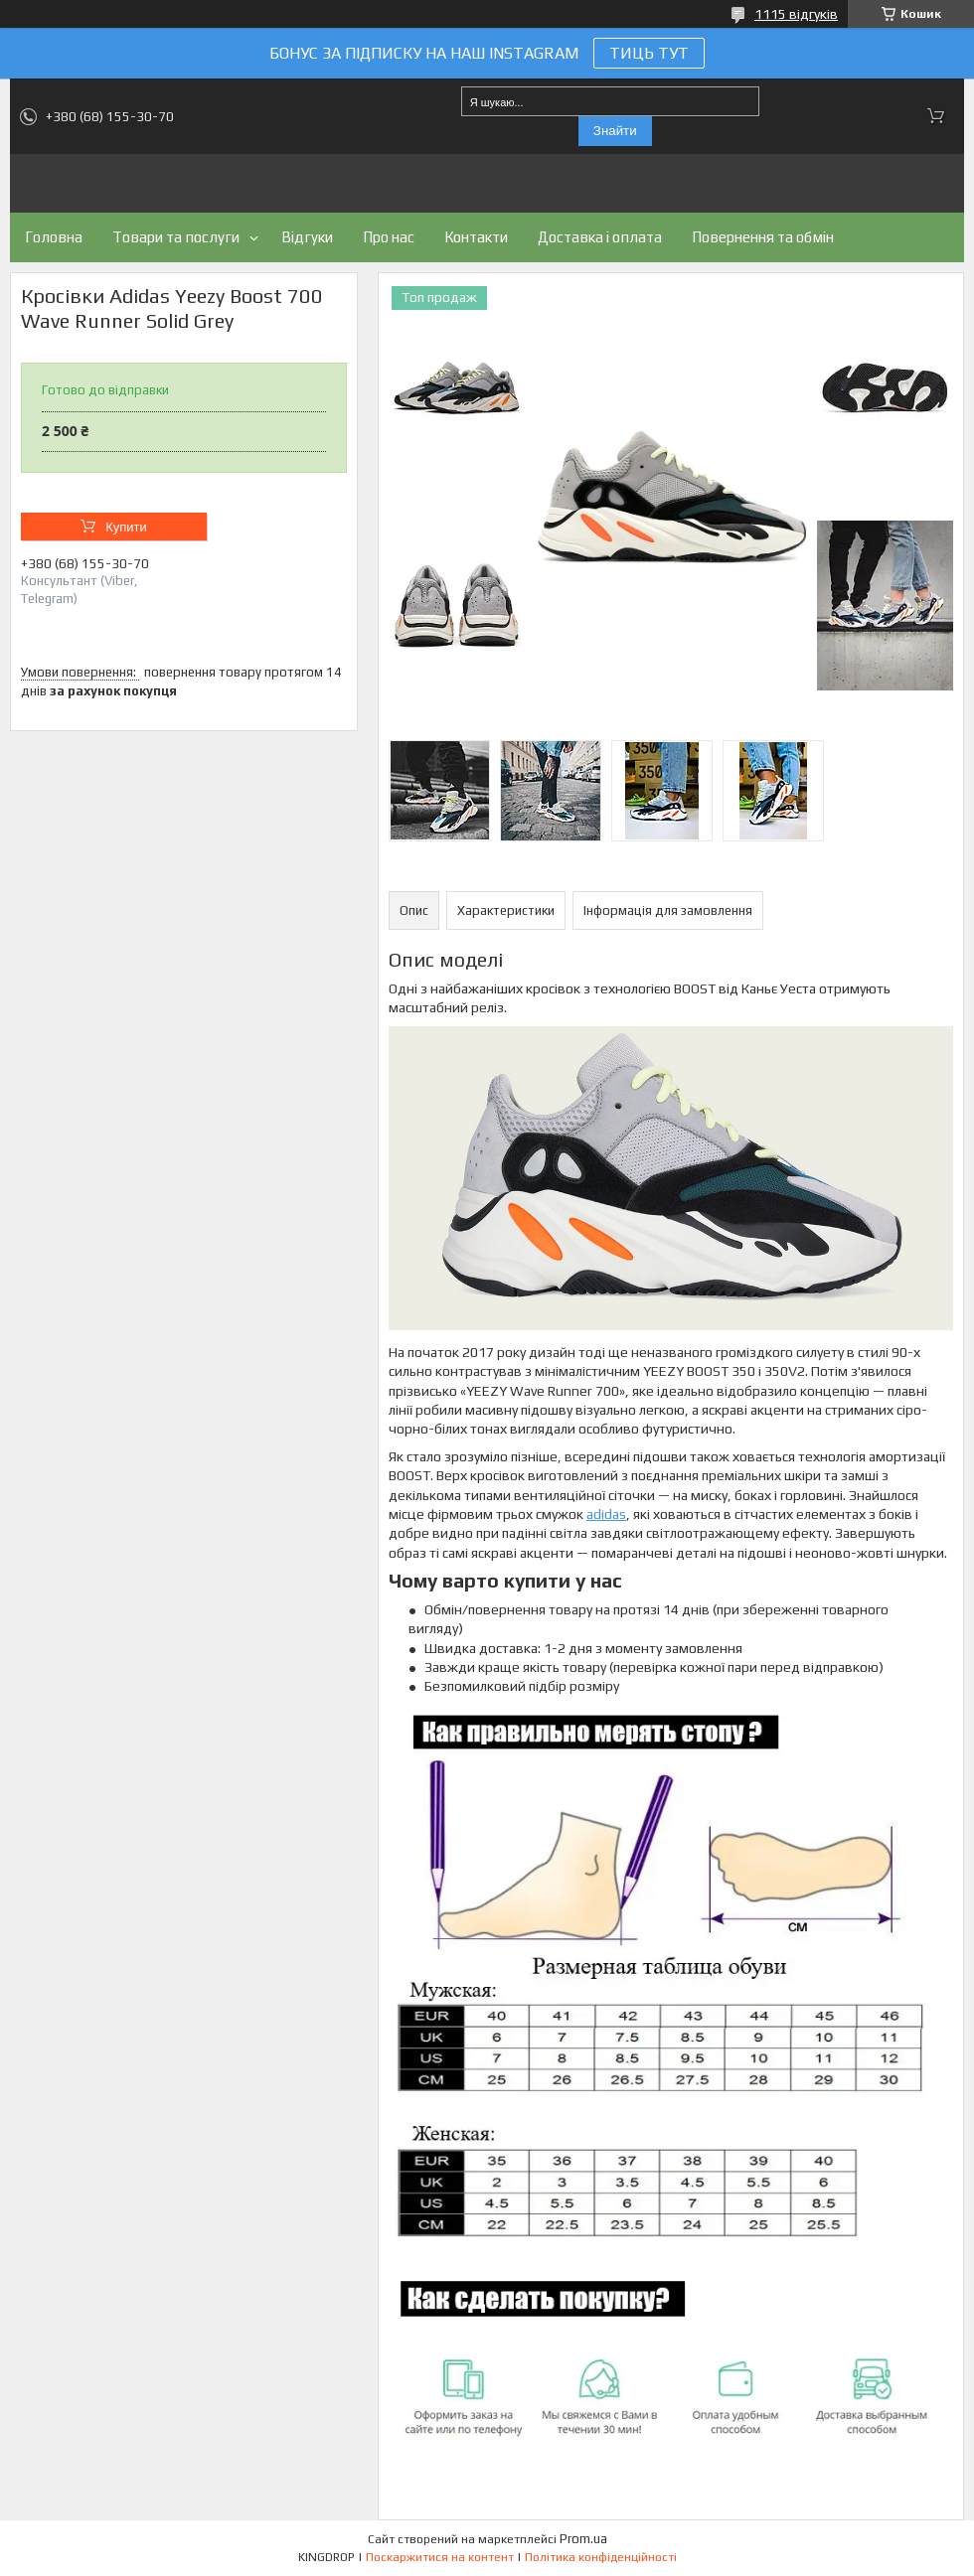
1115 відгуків (796, 14)
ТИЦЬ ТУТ (649, 53)
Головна (53, 236)
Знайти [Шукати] (615, 130)
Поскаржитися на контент (440, 2557)
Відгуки (307, 236)
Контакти (476, 236)
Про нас (388, 236)
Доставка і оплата (600, 236)
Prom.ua (583, 2538)
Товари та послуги (176, 236)
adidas (606, 1514)
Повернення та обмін (763, 236)
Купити (126, 527)
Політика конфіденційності (601, 2557)
